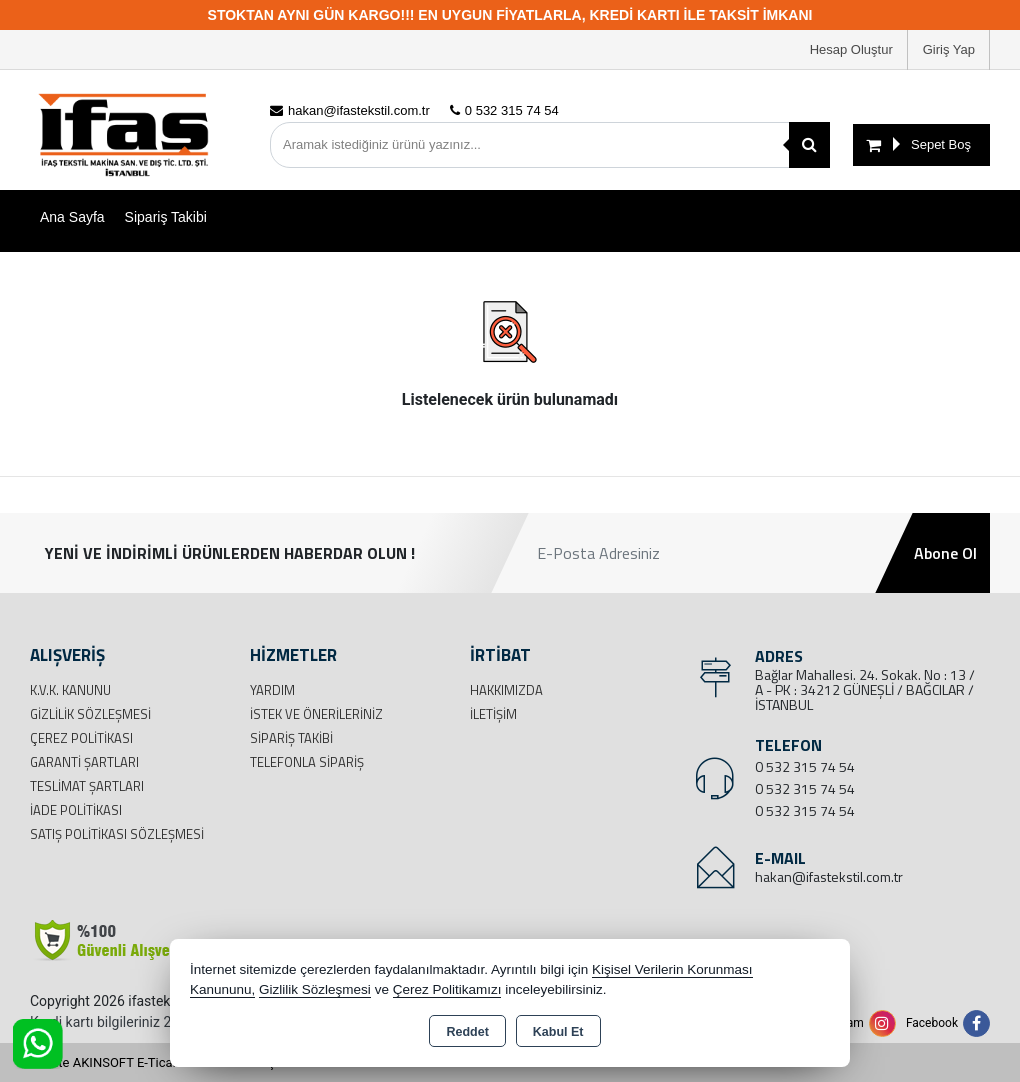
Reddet (467, 1032)
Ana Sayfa (72, 217)
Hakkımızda (506, 690)
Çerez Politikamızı (447, 989)
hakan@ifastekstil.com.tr (829, 876)
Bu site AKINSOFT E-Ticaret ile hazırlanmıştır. (159, 1062)
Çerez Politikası (81, 738)
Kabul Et (558, 1032)
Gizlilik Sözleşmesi (90, 714)
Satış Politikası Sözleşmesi (117, 834)
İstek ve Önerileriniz (316, 714)
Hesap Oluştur (851, 49)
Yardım (272, 690)
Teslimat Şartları (87, 786)
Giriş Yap (949, 49)
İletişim (493, 714)
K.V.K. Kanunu (70, 690)
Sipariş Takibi (166, 217)
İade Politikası (76, 810)
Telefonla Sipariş (307, 762)
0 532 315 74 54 (805, 766)
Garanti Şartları (84, 762)
